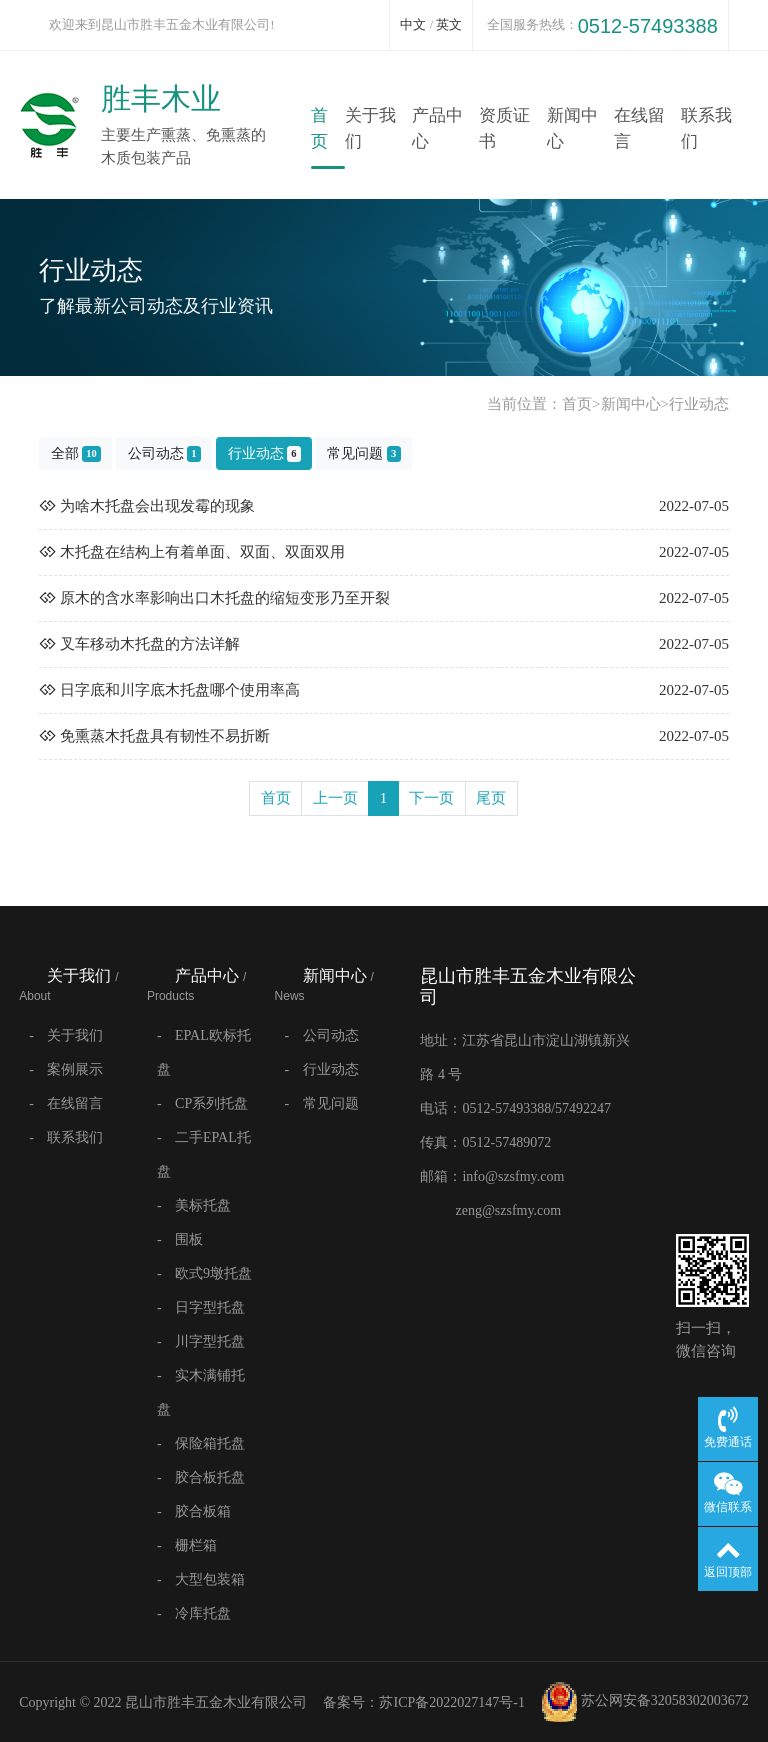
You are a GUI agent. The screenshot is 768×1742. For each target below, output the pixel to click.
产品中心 (437, 128)
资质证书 (504, 128)
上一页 (335, 798)
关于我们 (370, 128)
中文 (413, 24)
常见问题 (363, 454)
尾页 (491, 798)
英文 (449, 24)
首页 (319, 128)
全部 (76, 454)
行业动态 (699, 404)
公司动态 (164, 454)
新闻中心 (572, 128)
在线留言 (639, 128)
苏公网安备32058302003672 (645, 1702)
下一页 (431, 798)
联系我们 (706, 128)
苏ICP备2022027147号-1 (451, 1702)
